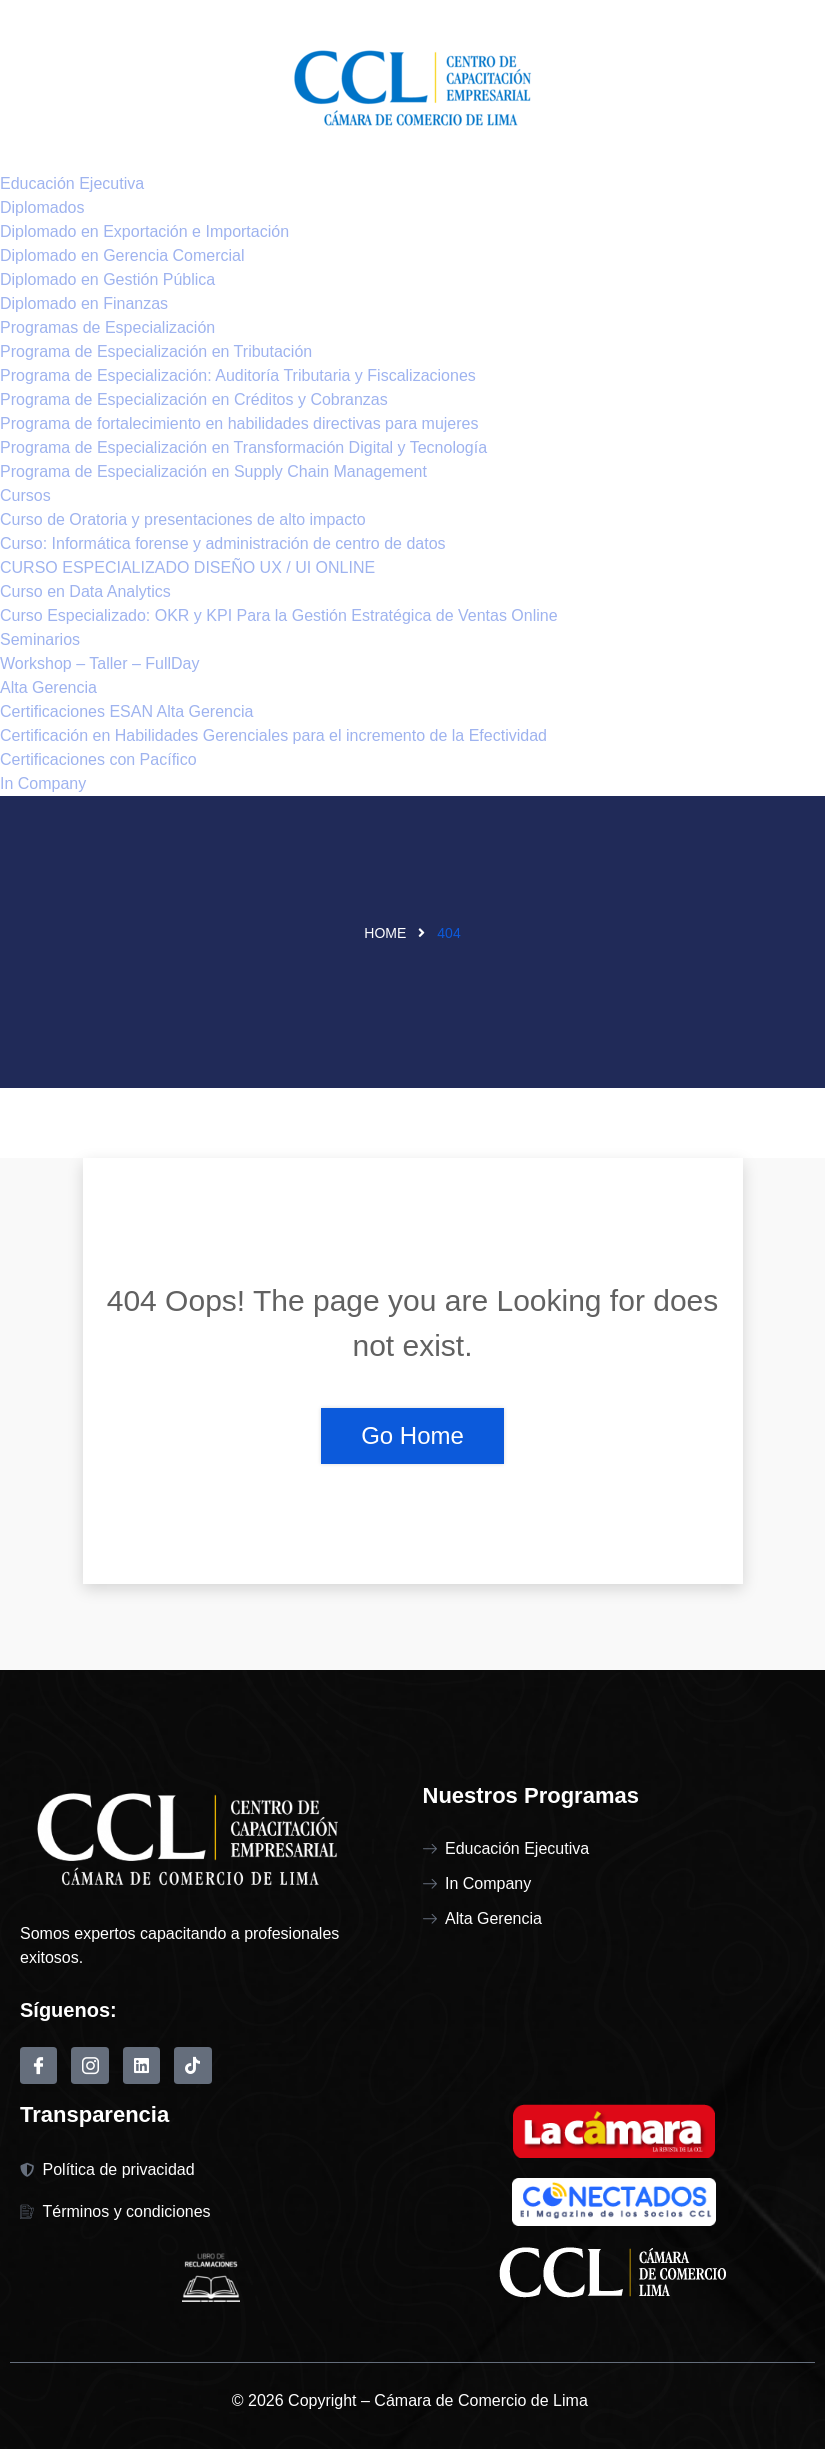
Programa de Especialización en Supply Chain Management (213, 471)
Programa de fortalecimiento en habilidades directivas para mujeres (239, 423)
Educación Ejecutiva (72, 183)
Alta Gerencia (48, 687)
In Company (43, 783)
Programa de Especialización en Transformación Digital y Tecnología (243, 447)
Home (385, 933)
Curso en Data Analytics (85, 591)
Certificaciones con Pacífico (98, 759)
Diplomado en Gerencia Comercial (122, 255)
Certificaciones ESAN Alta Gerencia (126, 711)
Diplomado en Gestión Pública (107, 279)
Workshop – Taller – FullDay (100, 663)
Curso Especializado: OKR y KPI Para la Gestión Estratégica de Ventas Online (279, 615)
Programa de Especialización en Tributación (156, 351)
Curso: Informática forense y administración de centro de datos (223, 543)
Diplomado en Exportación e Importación (144, 231)
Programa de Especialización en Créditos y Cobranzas (194, 399)
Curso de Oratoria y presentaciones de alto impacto (183, 519)
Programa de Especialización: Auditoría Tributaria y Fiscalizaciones (238, 375)
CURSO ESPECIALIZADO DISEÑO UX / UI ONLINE (187, 567)
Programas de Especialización (107, 327)
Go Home (412, 1435)
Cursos (25, 495)
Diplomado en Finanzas (84, 303)
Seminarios (40, 639)
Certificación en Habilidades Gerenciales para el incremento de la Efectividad (273, 735)
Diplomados (42, 207)
